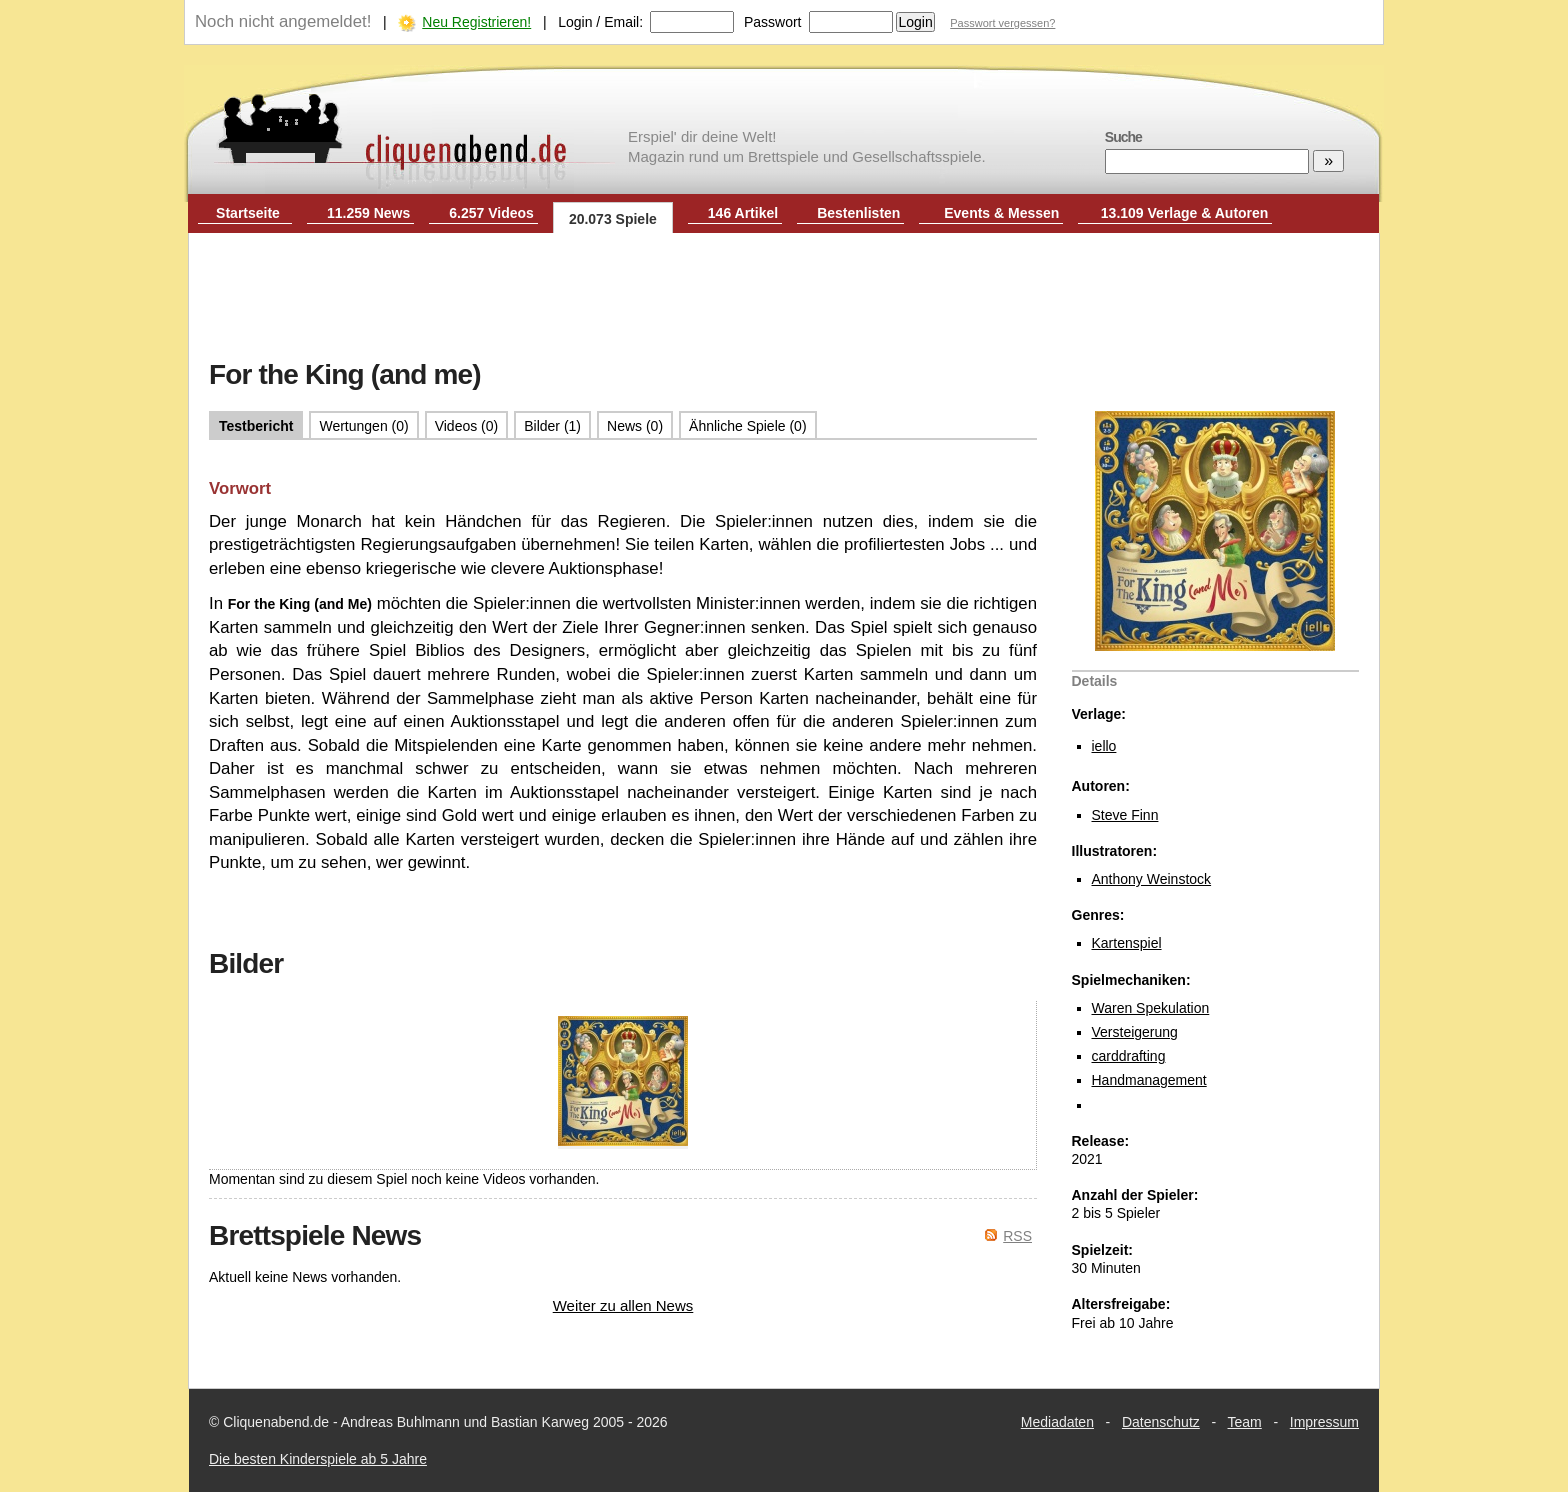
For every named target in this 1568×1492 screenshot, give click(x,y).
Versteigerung (1135, 1032)
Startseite (248, 213)
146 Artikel (743, 213)
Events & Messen (1001, 213)
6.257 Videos (491, 213)
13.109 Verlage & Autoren (1185, 213)
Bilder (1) (552, 426)
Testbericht (256, 426)
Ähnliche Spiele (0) (748, 426)
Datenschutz (1161, 1422)
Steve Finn (1125, 815)
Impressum (1324, 1422)
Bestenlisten (858, 213)
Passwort (773, 22)
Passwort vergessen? (1002, 23)
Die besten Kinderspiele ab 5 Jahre (318, 1459)
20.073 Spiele (613, 219)
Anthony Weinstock (1152, 879)
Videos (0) (467, 426)
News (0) (635, 426)
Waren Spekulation (1151, 1008)
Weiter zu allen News (623, 1305)
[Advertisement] (784, 298)
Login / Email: (600, 22)
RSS (1017, 1236)
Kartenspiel (1127, 943)
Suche (1123, 137)
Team (1245, 1422)
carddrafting (1129, 1056)
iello (1104, 746)
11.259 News (368, 213)
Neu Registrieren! (476, 22)
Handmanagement (1149, 1080)
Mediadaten (1057, 1422)
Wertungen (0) (363, 426)
